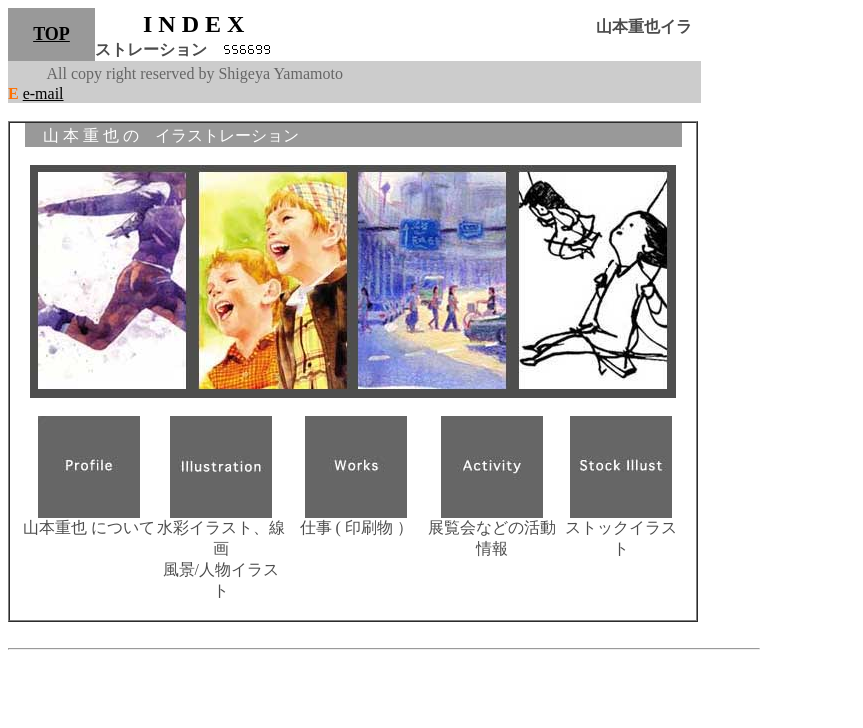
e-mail (43, 93)
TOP (51, 34)
